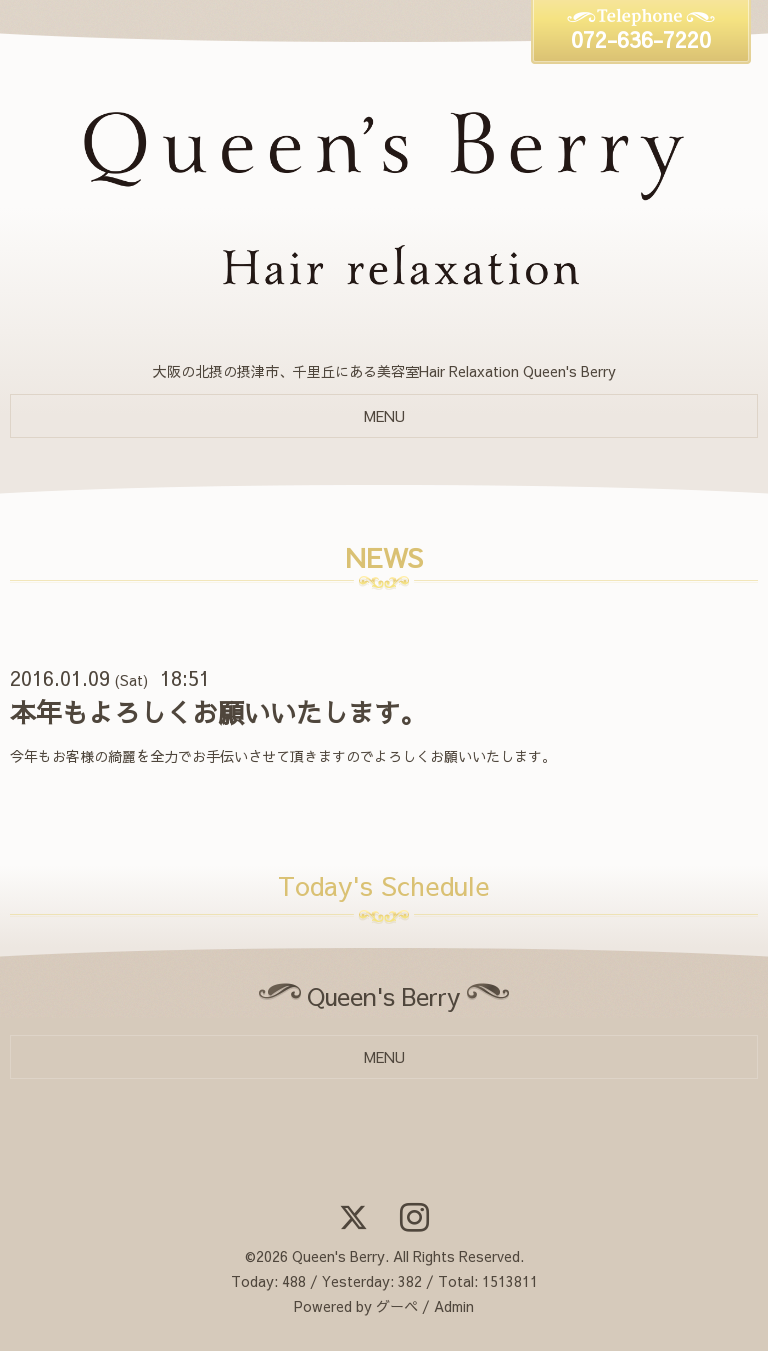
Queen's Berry (338, 1256)
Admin (454, 1306)
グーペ (397, 1306)
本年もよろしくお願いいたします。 (218, 712)
